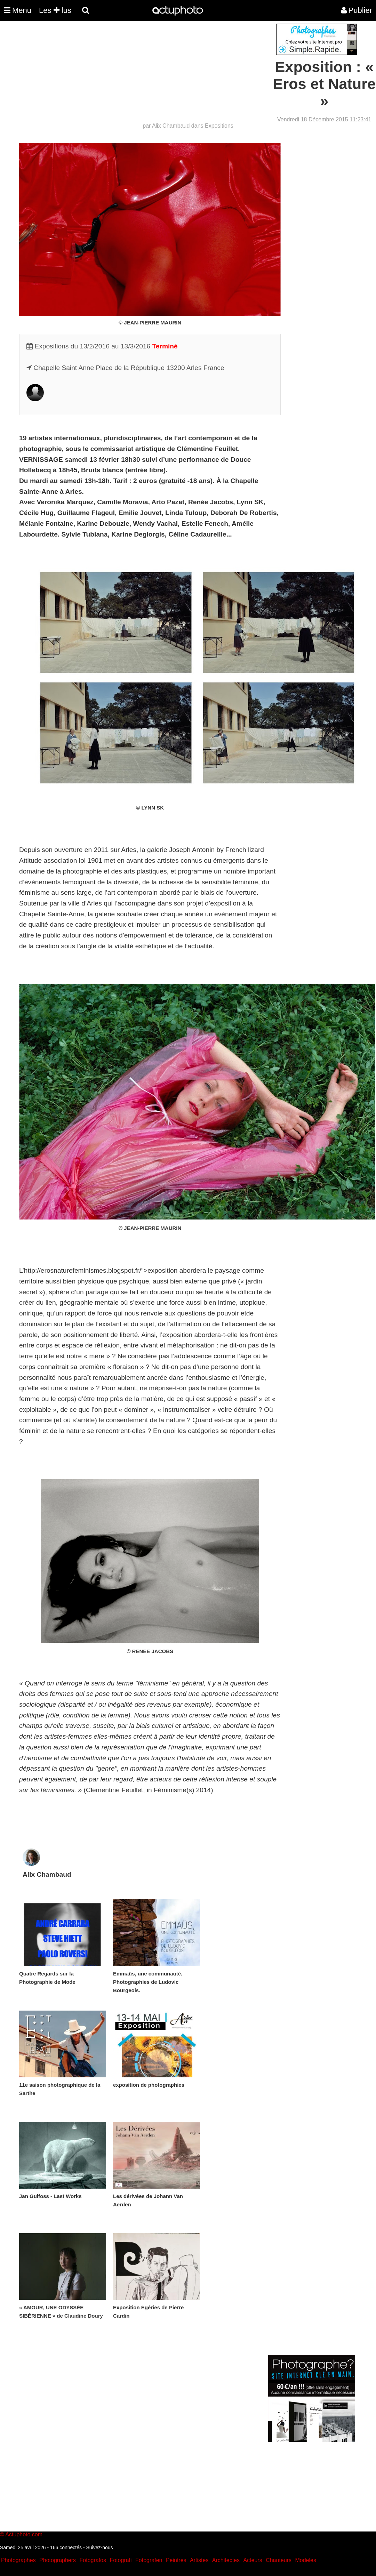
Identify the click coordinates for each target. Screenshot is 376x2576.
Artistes (199, 2560)
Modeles (305, 2560)
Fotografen (148, 2560)
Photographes (18, 2560)
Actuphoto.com (23, 2534)
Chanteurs (278, 2560)
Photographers (57, 2560)
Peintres (176, 2560)
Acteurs (252, 2560)
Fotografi (120, 2560)
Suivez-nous (99, 2547)
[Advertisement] (146, 72)
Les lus (55, 10)
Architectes (226, 2560)
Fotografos (93, 2560)
